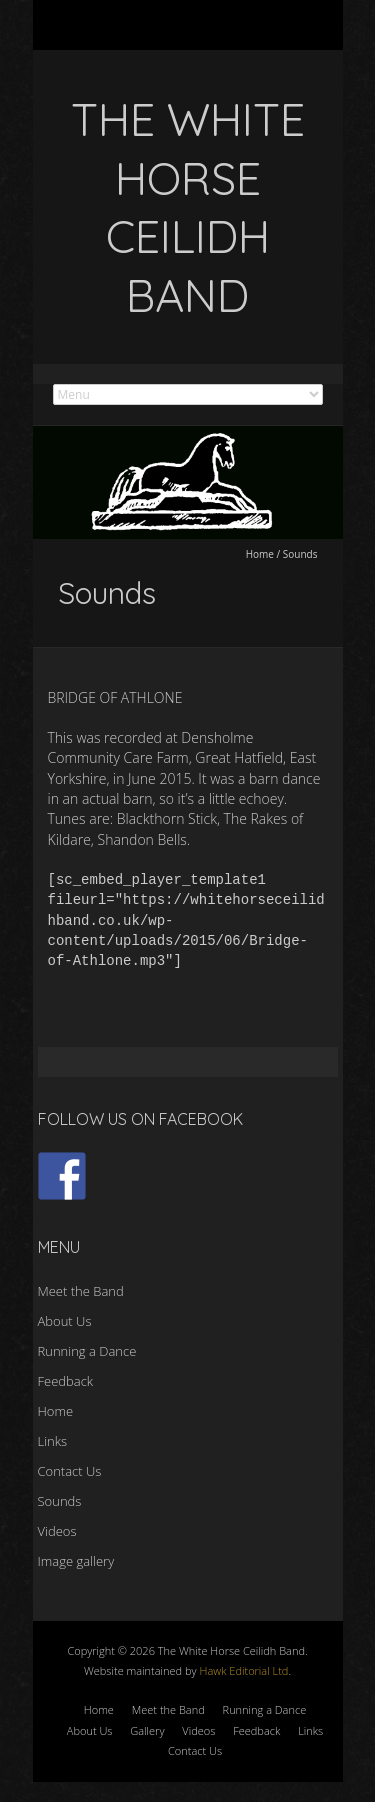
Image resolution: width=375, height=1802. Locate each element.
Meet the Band (81, 1291)
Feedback (66, 1381)
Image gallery (76, 1561)
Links (53, 1441)
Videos (57, 1531)
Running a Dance (87, 1351)
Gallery (147, 1730)
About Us (65, 1321)
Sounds (60, 1501)
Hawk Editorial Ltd (243, 1670)
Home (260, 554)
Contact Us (70, 1471)
